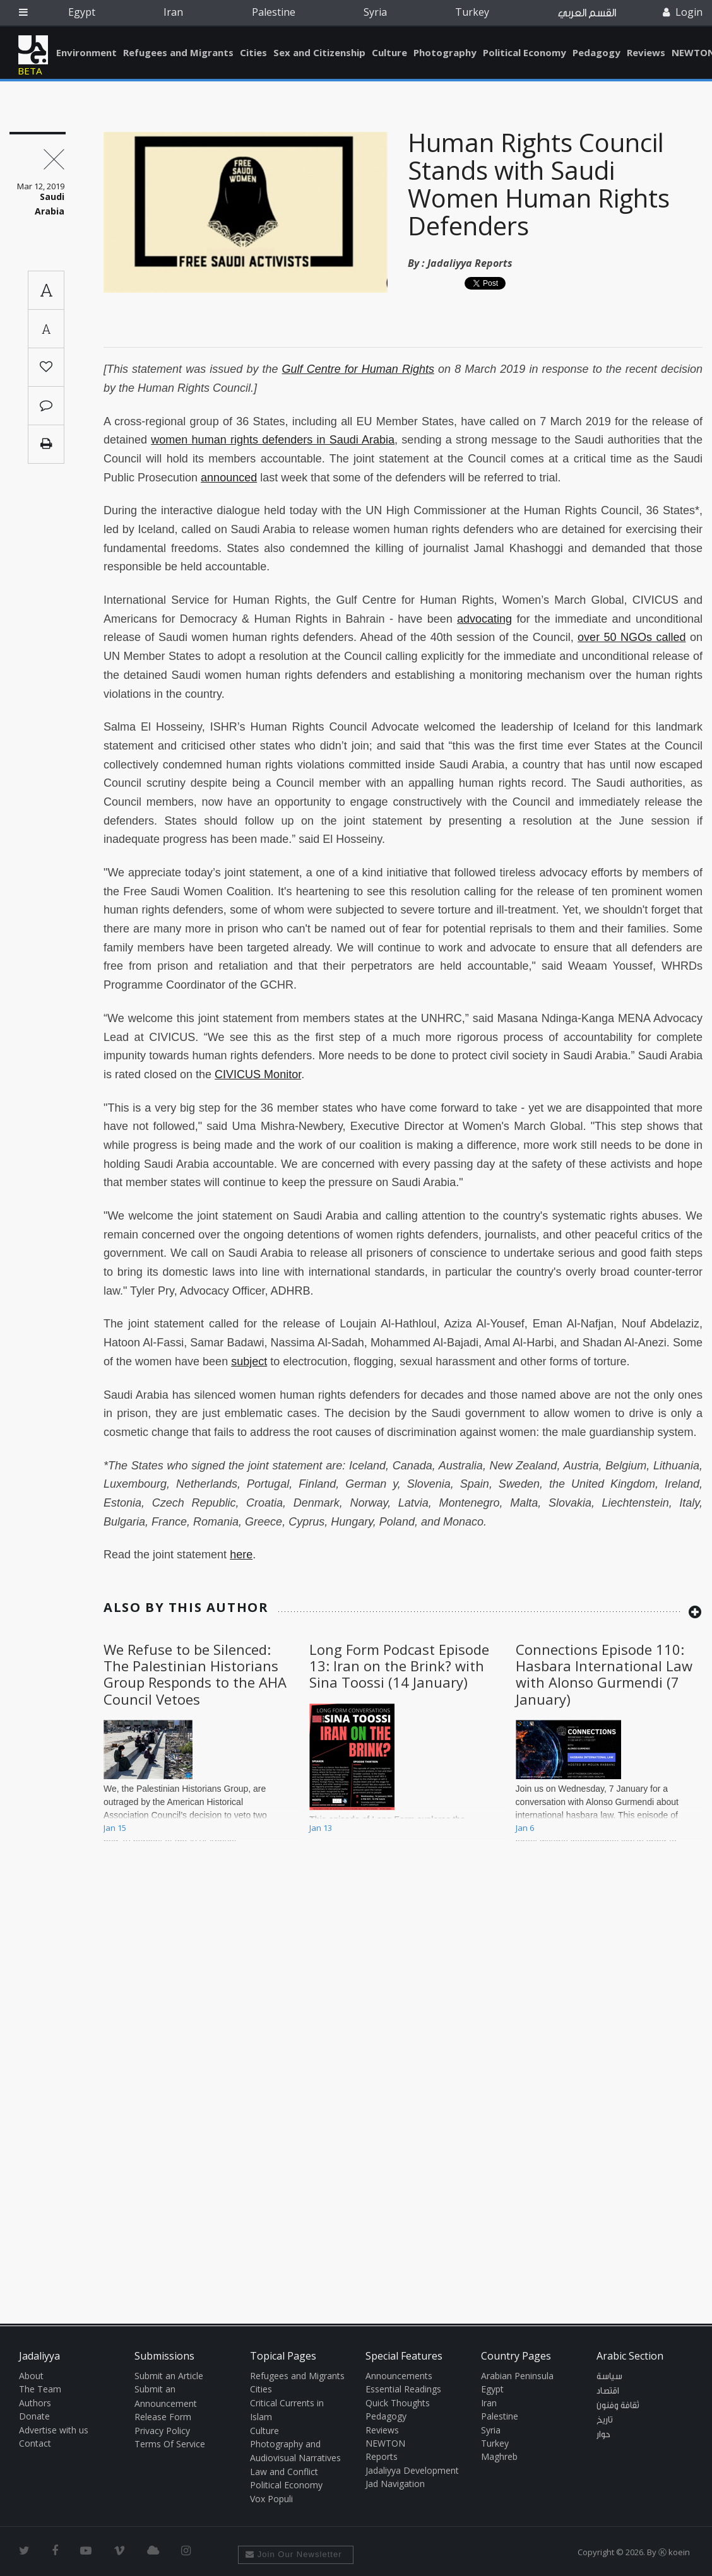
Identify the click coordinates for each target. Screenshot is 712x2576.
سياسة (609, 2377)
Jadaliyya (33, 49)
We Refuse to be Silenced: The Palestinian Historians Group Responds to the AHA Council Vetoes (195, 1674)
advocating (484, 619)
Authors (35, 2403)
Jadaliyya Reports (470, 263)
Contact (35, 2443)
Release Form (162, 2417)
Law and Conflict (284, 2472)
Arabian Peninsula (517, 2376)
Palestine (273, 12)
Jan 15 (115, 1827)
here (241, 1554)
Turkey (472, 12)
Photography (445, 52)
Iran (173, 12)
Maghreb (499, 2456)
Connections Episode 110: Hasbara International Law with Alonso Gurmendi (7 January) (604, 1674)
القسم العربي (587, 13)
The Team (40, 2389)
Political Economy (524, 52)
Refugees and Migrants (178, 52)
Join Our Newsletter (294, 2554)
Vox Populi (271, 2499)
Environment (86, 52)
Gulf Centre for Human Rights (358, 369)
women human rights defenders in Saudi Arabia (273, 439)
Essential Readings (403, 2389)
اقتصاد (607, 2391)
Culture (389, 52)
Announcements (398, 2376)
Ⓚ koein (674, 2552)
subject (249, 1361)
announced (229, 477)
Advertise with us (53, 2430)
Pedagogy (596, 52)
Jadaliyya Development (412, 2470)
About (31, 2376)
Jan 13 (320, 1827)
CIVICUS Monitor (258, 1074)
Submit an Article (168, 2376)
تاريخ (604, 2420)
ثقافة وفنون (617, 2406)
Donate (34, 2416)
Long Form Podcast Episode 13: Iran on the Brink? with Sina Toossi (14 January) (399, 1666)
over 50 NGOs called (631, 637)
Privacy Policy (162, 2431)
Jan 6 (525, 1827)
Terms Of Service (169, 2444)
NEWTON (385, 2443)
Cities (253, 52)
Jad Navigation (395, 2484)
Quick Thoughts (397, 2403)
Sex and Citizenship (319, 52)
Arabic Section (629, 2356)
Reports (381, 2456)
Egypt (81, 12)
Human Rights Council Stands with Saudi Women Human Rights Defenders (539, 184)
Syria (375, 12)
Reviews (646, 52)
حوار (603, 2435)
